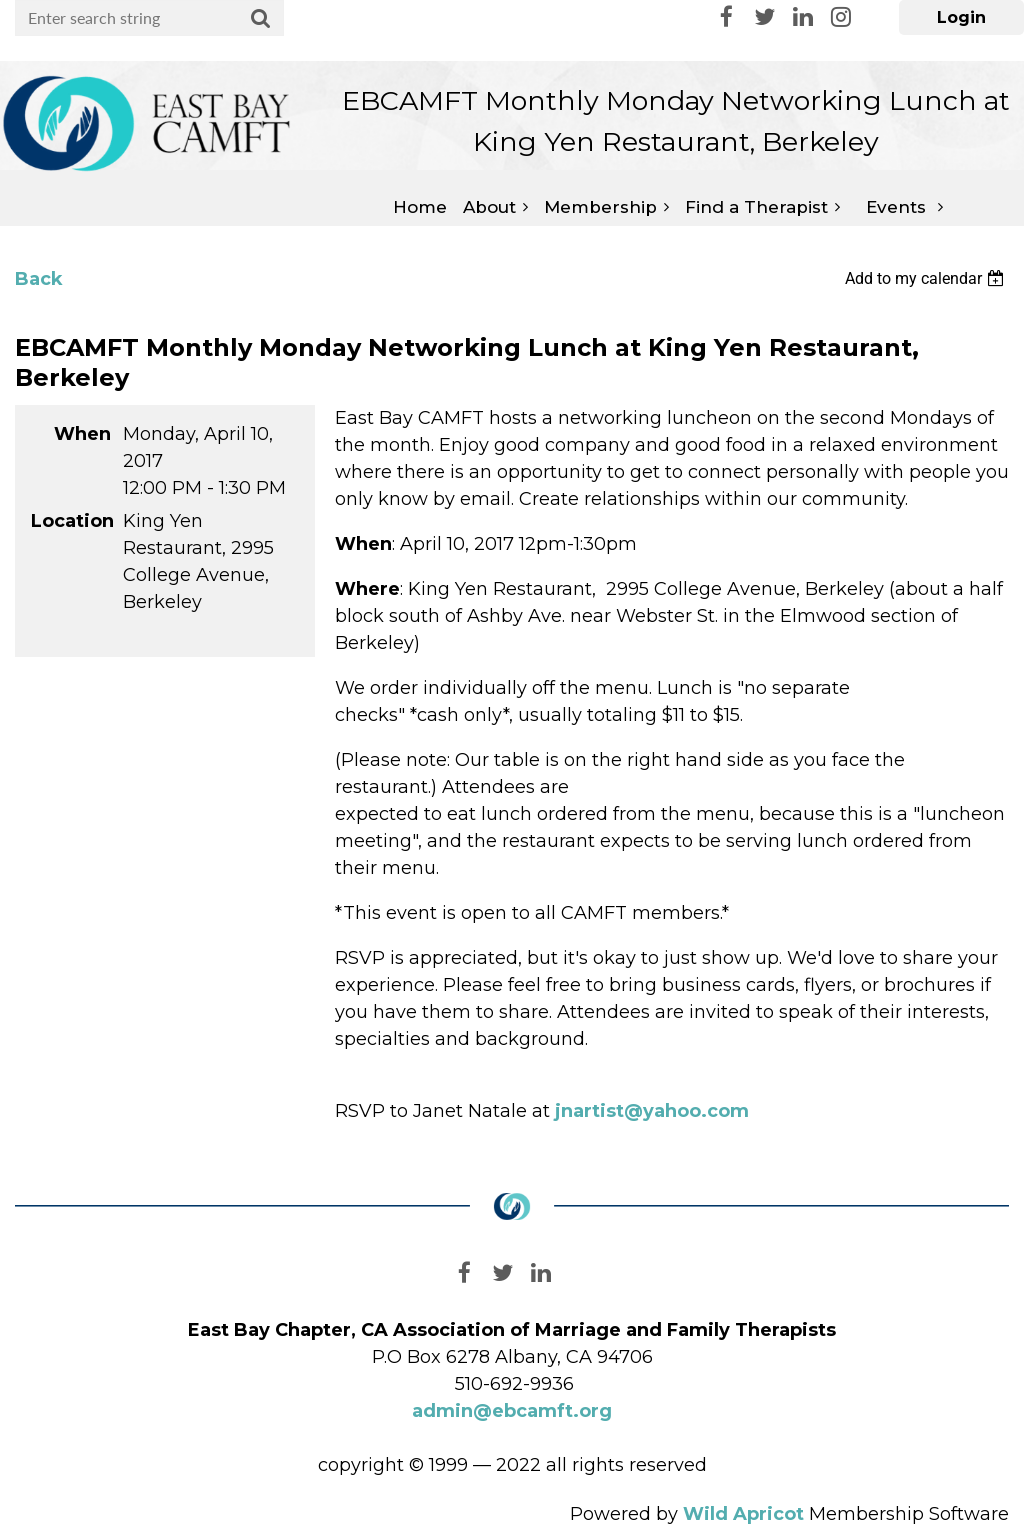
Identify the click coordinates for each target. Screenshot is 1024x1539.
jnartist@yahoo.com (652, 1111)
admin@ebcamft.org (512, 1411)
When (82, 434)
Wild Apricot (743, 1514)
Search (261, 19)
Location (71, 521)
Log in (961, 17)
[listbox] (927, 278)
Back (39, 279)
